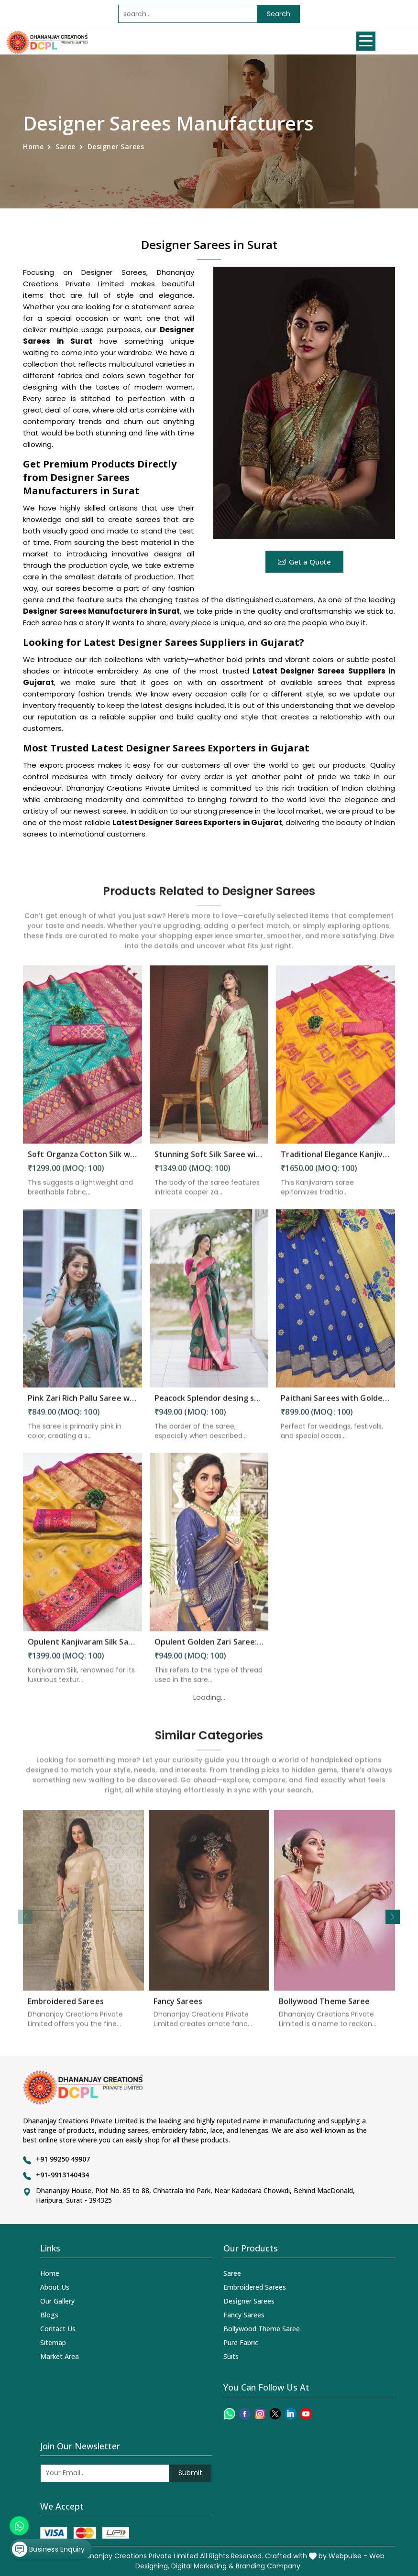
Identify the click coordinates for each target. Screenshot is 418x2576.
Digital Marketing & (202, 2566)
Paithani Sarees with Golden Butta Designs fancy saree (335, 1406)
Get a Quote (304, 561)
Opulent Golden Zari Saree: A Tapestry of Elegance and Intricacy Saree (209, 1649)
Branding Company (268, 2566)
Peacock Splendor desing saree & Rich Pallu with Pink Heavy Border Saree (209, 1406)
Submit (190, 2473)
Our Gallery (57, 2300)
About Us (54, 2287)
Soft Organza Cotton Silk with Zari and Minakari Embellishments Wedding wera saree (82, 1162)
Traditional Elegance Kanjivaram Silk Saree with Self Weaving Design (335, 1162)
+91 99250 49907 (63, 2158)
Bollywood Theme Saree (324, 2009)
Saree (65, 146)
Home (33, 146)
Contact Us (58, 2328)
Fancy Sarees (178, 2009)
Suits (231, 2356)
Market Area (59, 2356)
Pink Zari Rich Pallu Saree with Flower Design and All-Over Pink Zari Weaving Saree (82, 1406)
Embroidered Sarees (66, 2009)
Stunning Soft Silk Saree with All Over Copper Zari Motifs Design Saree (209, 1162)
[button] (392, 1917)
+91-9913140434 (62, 2174)
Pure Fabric (240, 2342)
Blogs (49, 2314)
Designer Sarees (249, 2300)
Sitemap (53, 2342)
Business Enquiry (48, 2549)
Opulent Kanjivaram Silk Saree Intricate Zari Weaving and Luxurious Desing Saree (82, 1649)
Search (278, 14)
